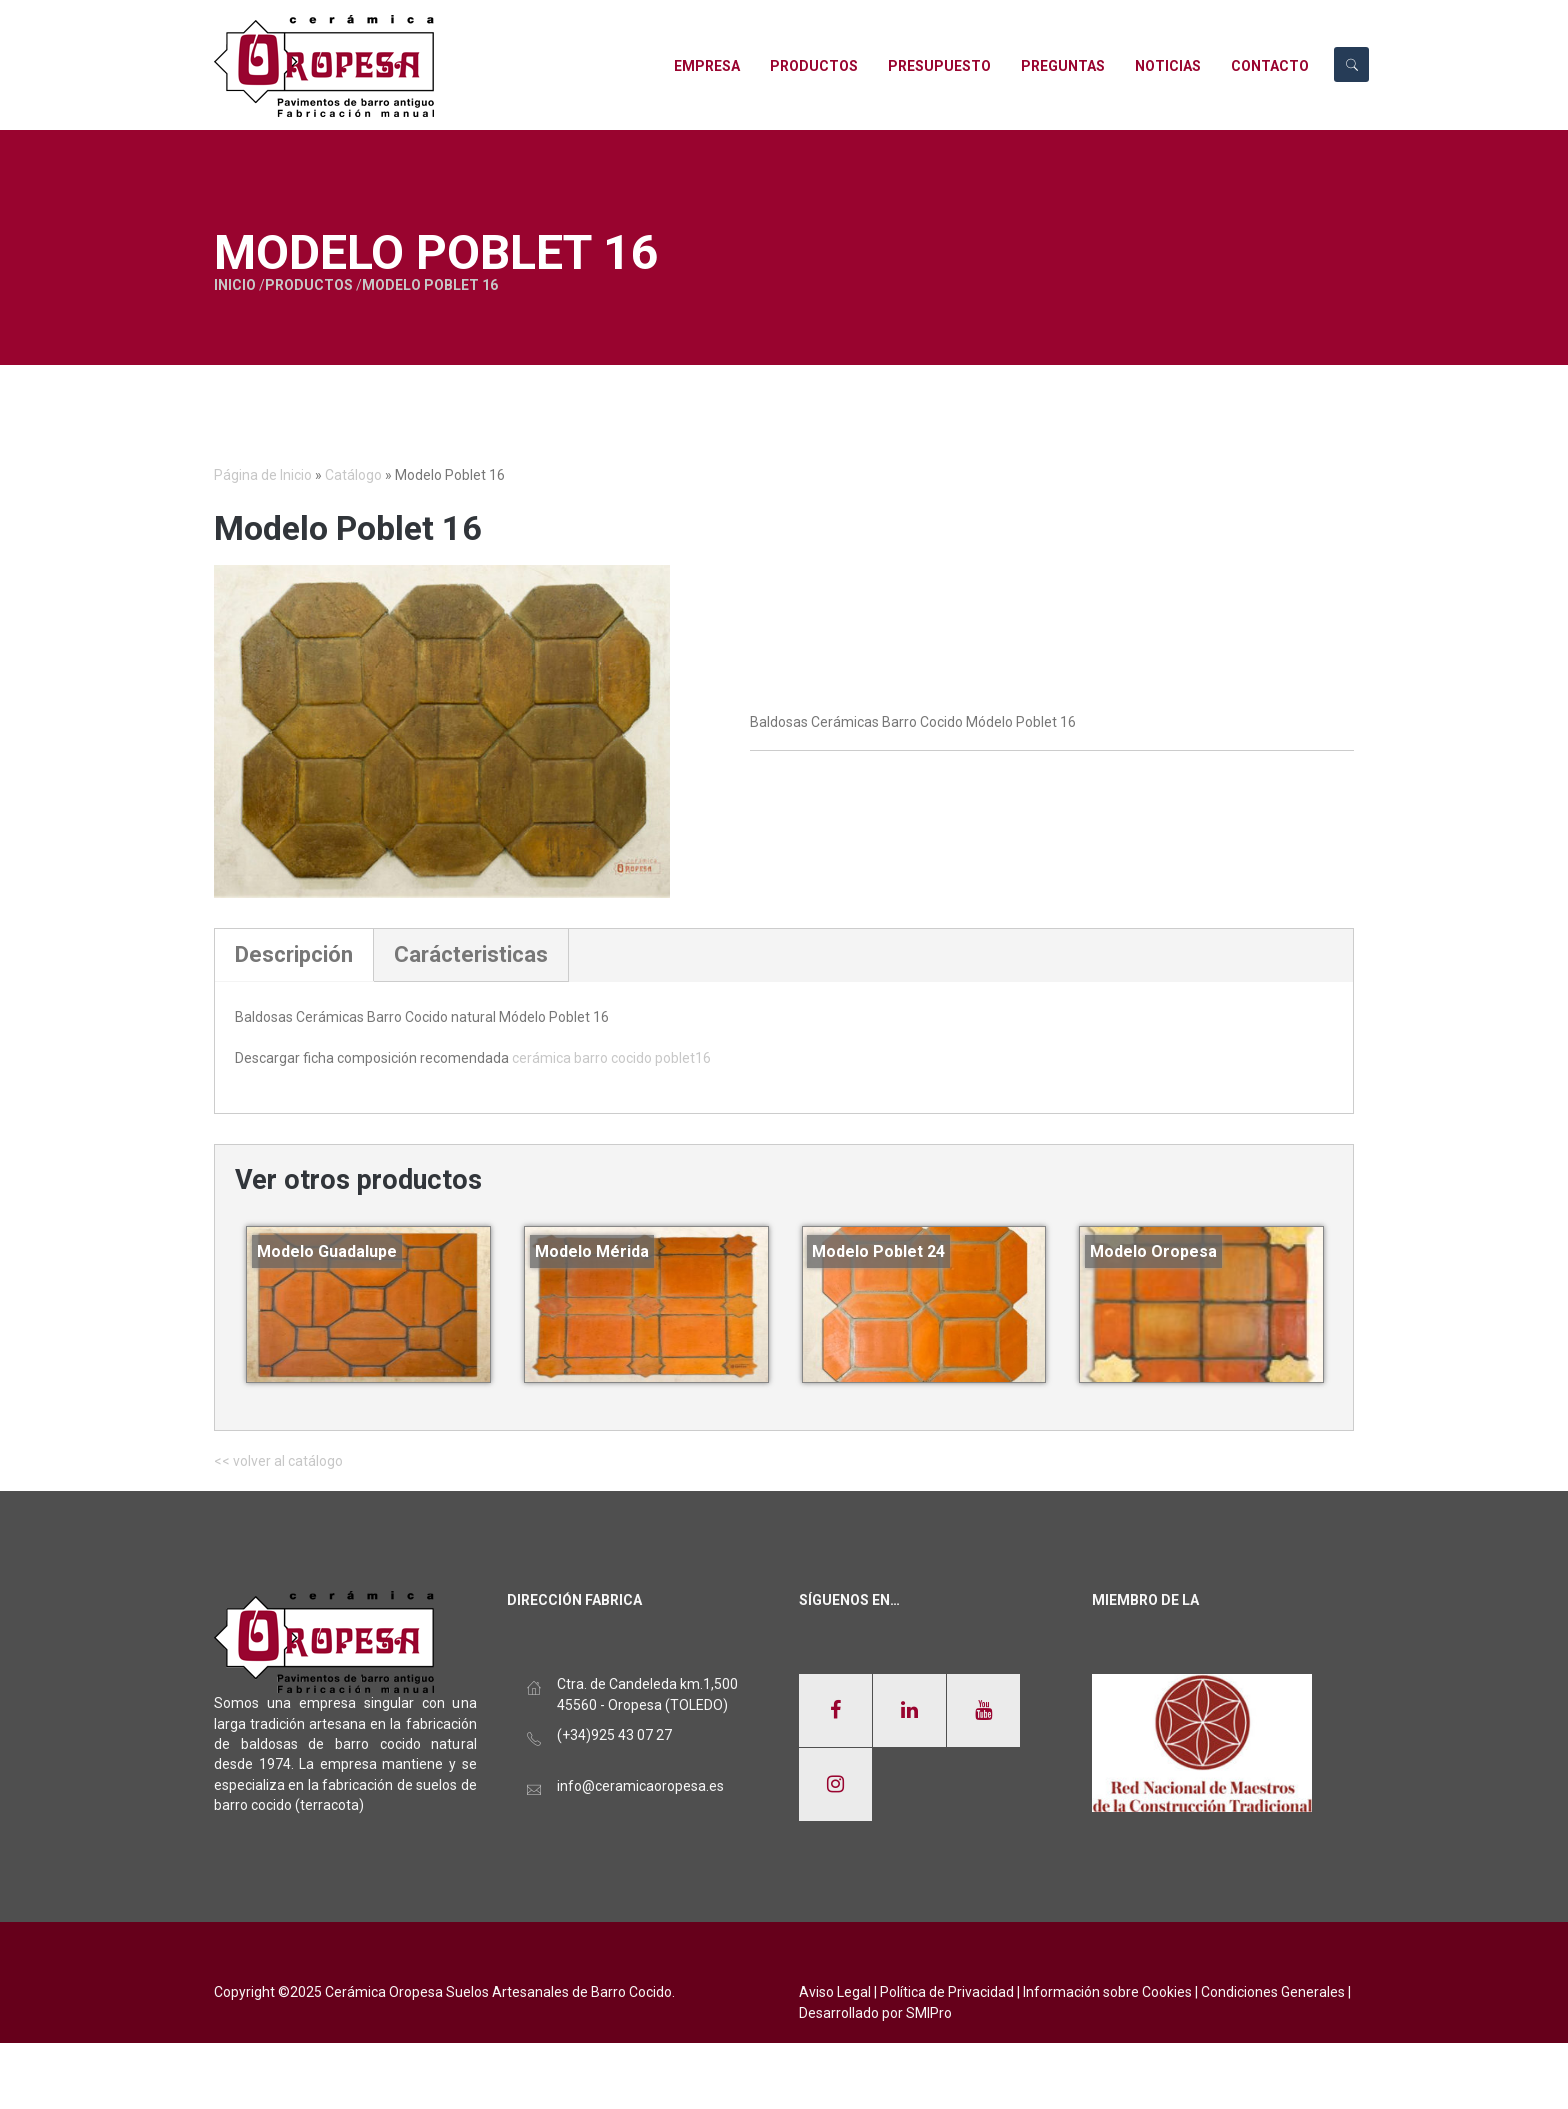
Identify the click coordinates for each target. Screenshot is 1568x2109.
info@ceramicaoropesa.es (640, 1786)
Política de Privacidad (947, 1992)
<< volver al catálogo (278, 1461)
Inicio (168, 285)
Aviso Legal (835, 1992)
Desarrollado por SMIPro (875, 2013)
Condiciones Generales (1273, 1992)
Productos (242, 285)
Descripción (294, 954)
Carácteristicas (471, 954)
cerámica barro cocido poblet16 (611, 1058)
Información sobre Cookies (1107, 1992)
